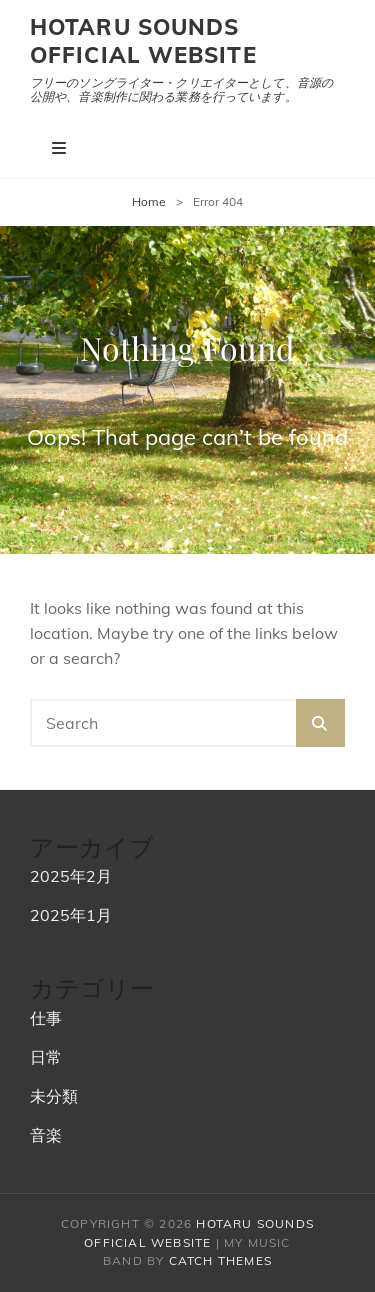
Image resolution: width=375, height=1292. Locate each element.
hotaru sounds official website (143, 41)
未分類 (54, 1096)
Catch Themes (220, 1260)
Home (149, 201)
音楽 (46, 1135)
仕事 (46, 1018)
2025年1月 (71, 915)
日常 (46, 1057)
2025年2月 (71, 876)
